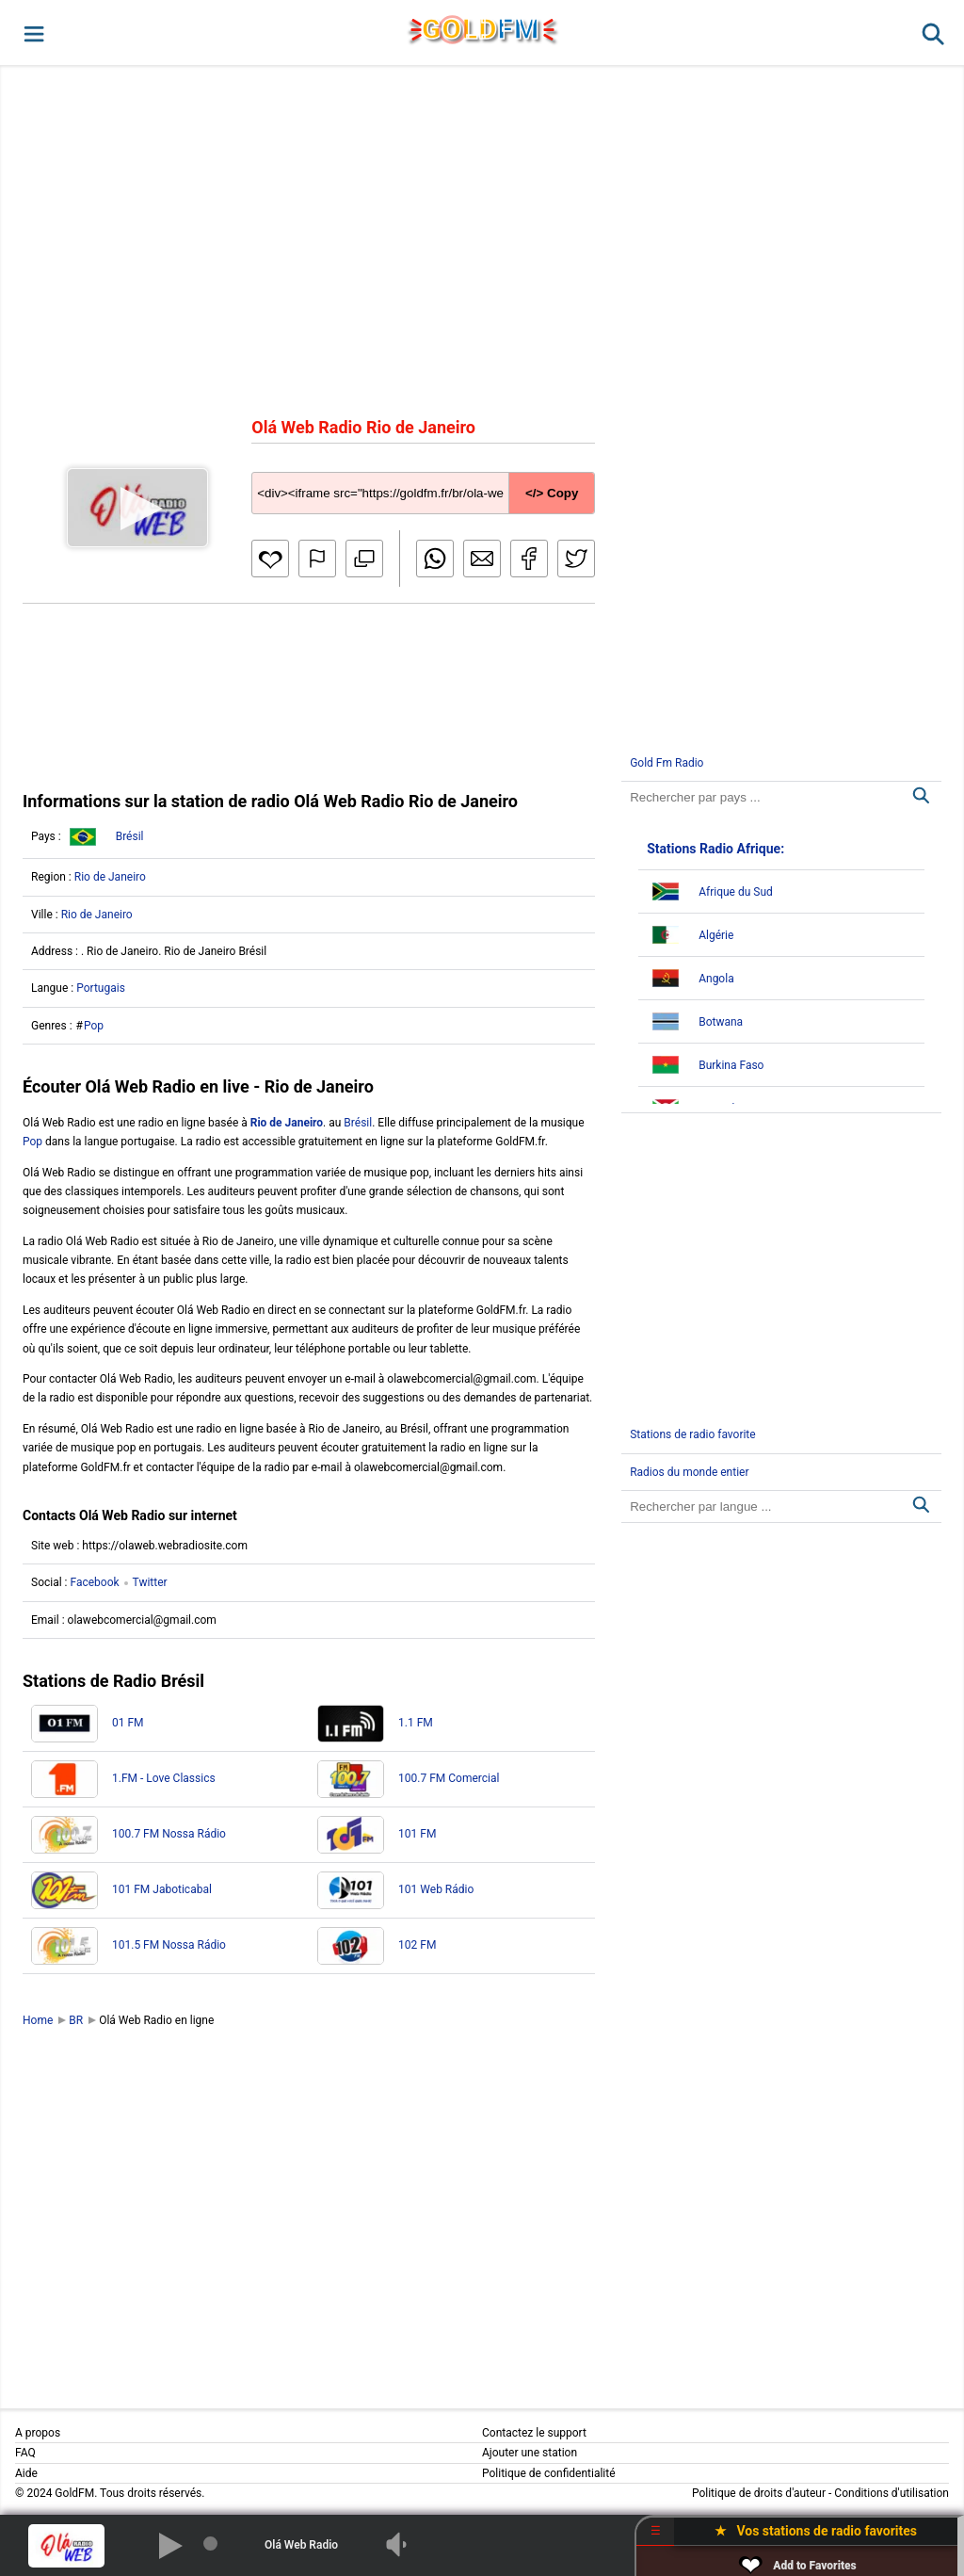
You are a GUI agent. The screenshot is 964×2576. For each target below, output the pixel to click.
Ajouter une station (529, 2452)
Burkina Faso (731, 1065)
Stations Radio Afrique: (715, 848)
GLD (481, 28)
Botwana (721, 1022)
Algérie (716, 935)
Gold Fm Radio (666, 763)
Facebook (94, 1582)
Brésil (130, 836)
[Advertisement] (482, 239)
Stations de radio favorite (693, 1434)
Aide (26, 2473)
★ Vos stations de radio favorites (816, 2530)
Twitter (150, 1582)
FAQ (25, 2452)
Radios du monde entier (689, 1472)
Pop (94, 1025)
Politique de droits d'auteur (759, 2493)
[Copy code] (423, 478)
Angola (716, 978)
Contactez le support (534, 2432)
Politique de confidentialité (549, 2473)
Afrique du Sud (736, 892)
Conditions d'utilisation (891, 2493)
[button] (32, 32)
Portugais (100, 988)
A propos (37, 2432)
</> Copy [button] (551, 493)
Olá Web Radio (301, 2545)
